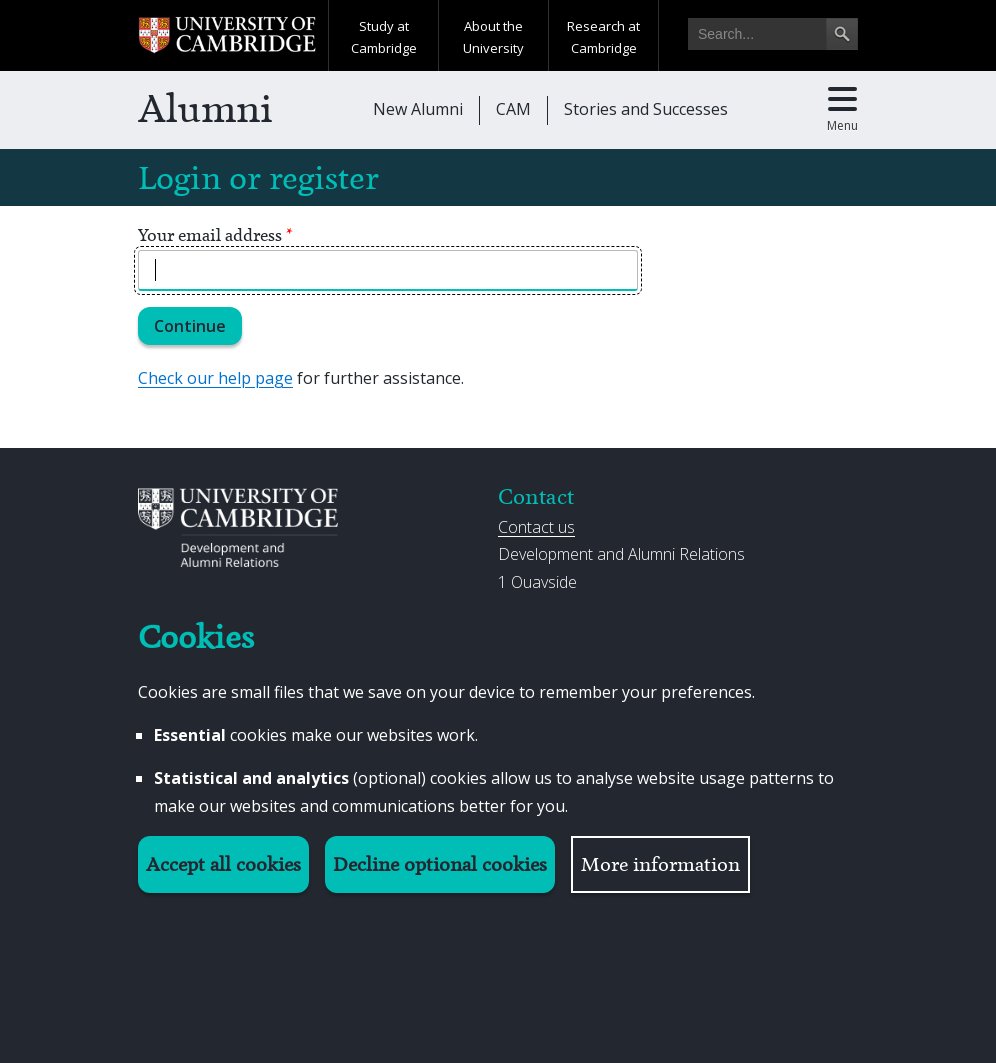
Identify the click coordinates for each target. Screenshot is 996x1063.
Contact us (536, 527)
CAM (513, 109)
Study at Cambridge (384, 37)
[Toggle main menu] (842, 110)
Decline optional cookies (440, 864)
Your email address (215, 235)
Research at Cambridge (603, 37)
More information (660, 864)
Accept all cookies (223, 864)
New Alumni (418, 109)
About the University (493, 37)
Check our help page (215, 378)
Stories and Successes (646, 109)
